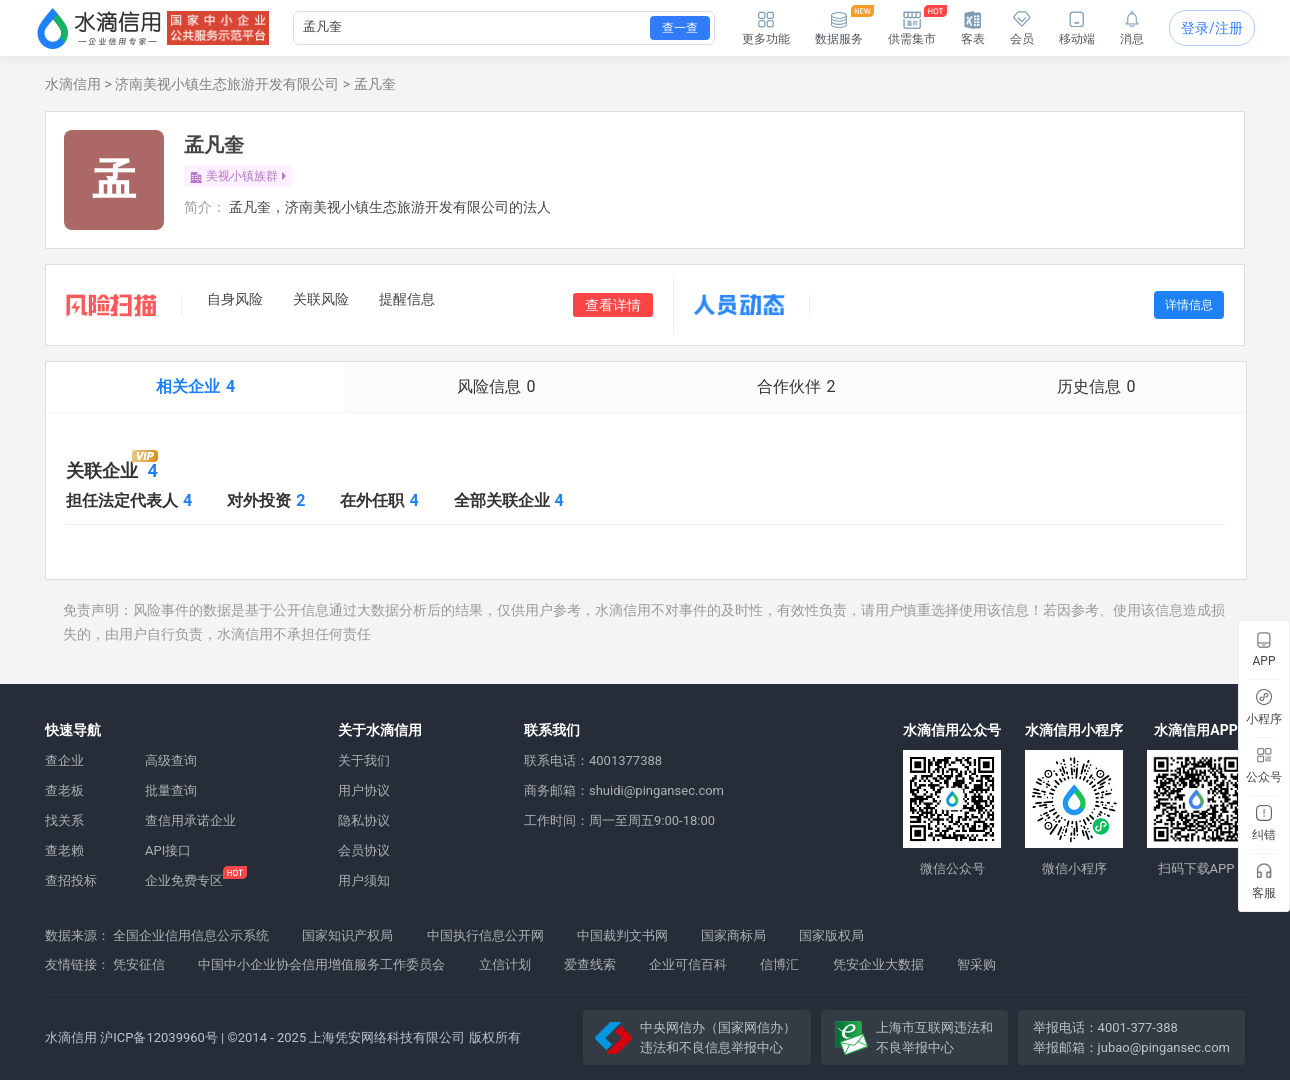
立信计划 (505, 964)
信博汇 (779, 964)
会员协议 (364, 850)
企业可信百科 (688, 964)
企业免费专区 (184, 880)
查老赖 (64, 850)
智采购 (976, 964)
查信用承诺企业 (190, 820)
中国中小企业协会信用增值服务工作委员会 (321, 964)
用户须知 (364, 880)
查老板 (64, 790)
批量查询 (171, 790)
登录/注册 (1212, 28)
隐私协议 (364, 820)
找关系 (64, 820)
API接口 (168, 850)
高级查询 (171, 760)
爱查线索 (590, 964)
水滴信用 (73, 84)
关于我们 (364, 760)
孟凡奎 (375, 84)
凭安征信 (139, 964)
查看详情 (613, 305)
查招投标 (71, 880)
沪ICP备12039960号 (159, 1037)
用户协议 (364, 790)
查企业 (64, 760)
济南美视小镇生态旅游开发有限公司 (227, 84)
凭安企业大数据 (878, 964)
